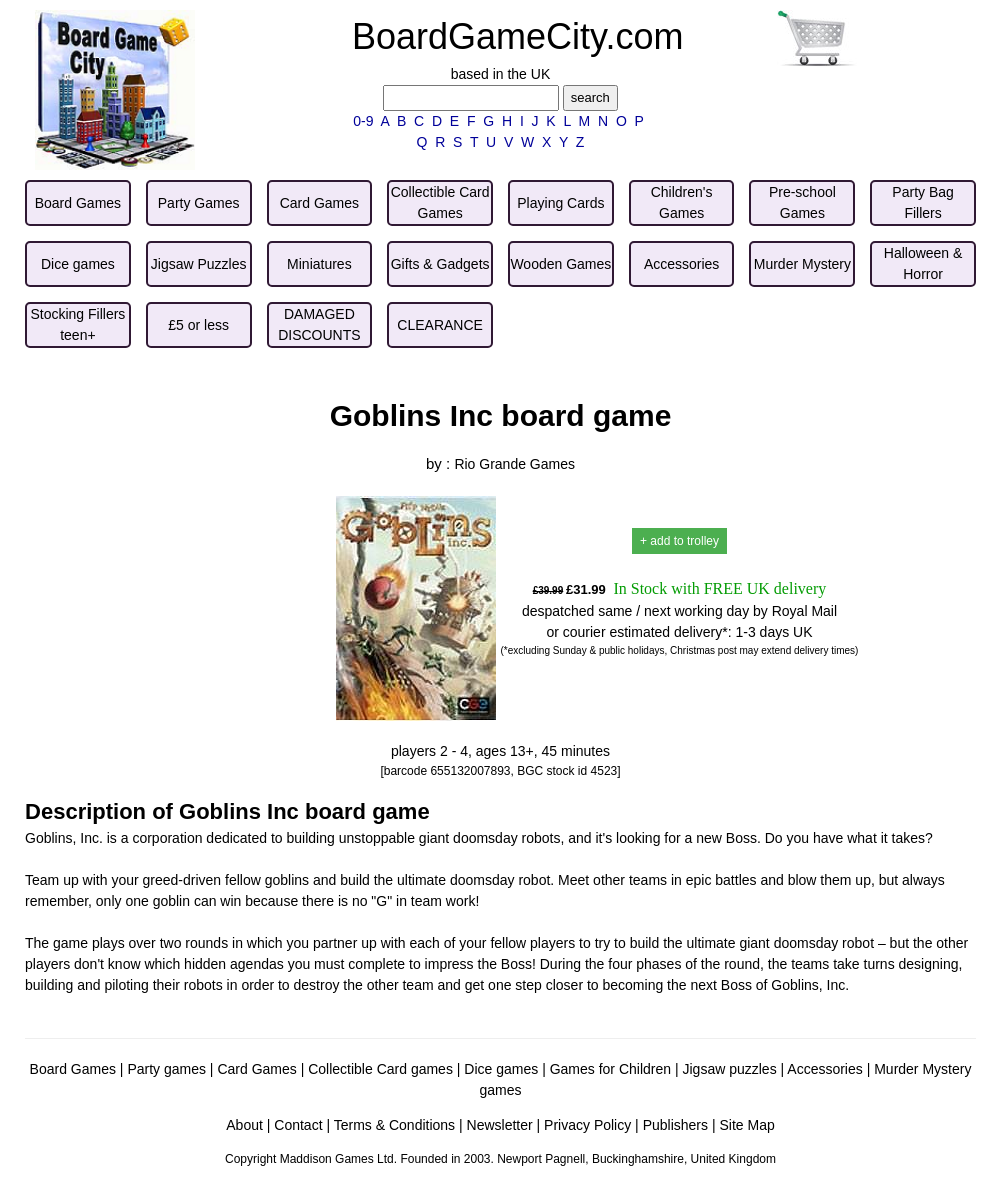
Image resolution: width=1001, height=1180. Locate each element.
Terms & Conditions (394, 1125)
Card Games (256, 1069)
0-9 (363, 121)
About (244, 1125)
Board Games (73, 1069)
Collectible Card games (380, 1069)
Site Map (746, 1125)
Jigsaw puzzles (729, 1069)
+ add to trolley (679, 541)
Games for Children (610, 1069)
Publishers (675, 1125)
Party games (166, 1069)
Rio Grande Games (514, 464)
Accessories (824, 1069)
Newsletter (500, 1125)
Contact (298, 1125)
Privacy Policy (587, 1125)
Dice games (501, 1069)
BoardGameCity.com (517, 36)
